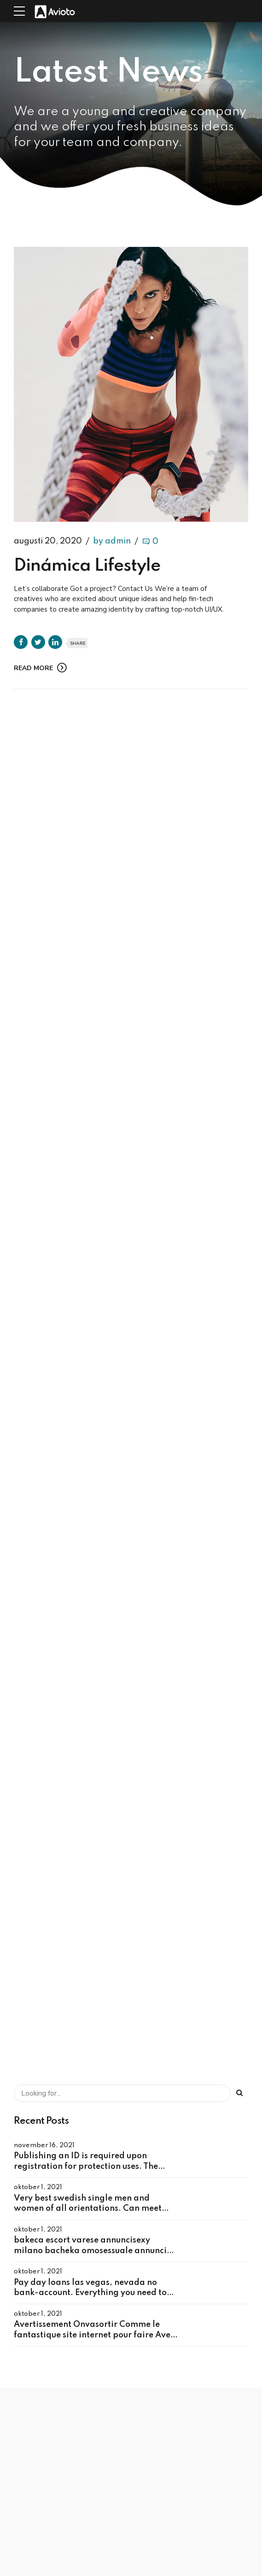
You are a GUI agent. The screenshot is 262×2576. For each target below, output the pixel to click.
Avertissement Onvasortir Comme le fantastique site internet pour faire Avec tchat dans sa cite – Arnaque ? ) (94, 2335)
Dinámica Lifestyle (87, 566)
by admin (112, 541)
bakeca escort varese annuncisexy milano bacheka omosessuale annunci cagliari (90, 2251)
